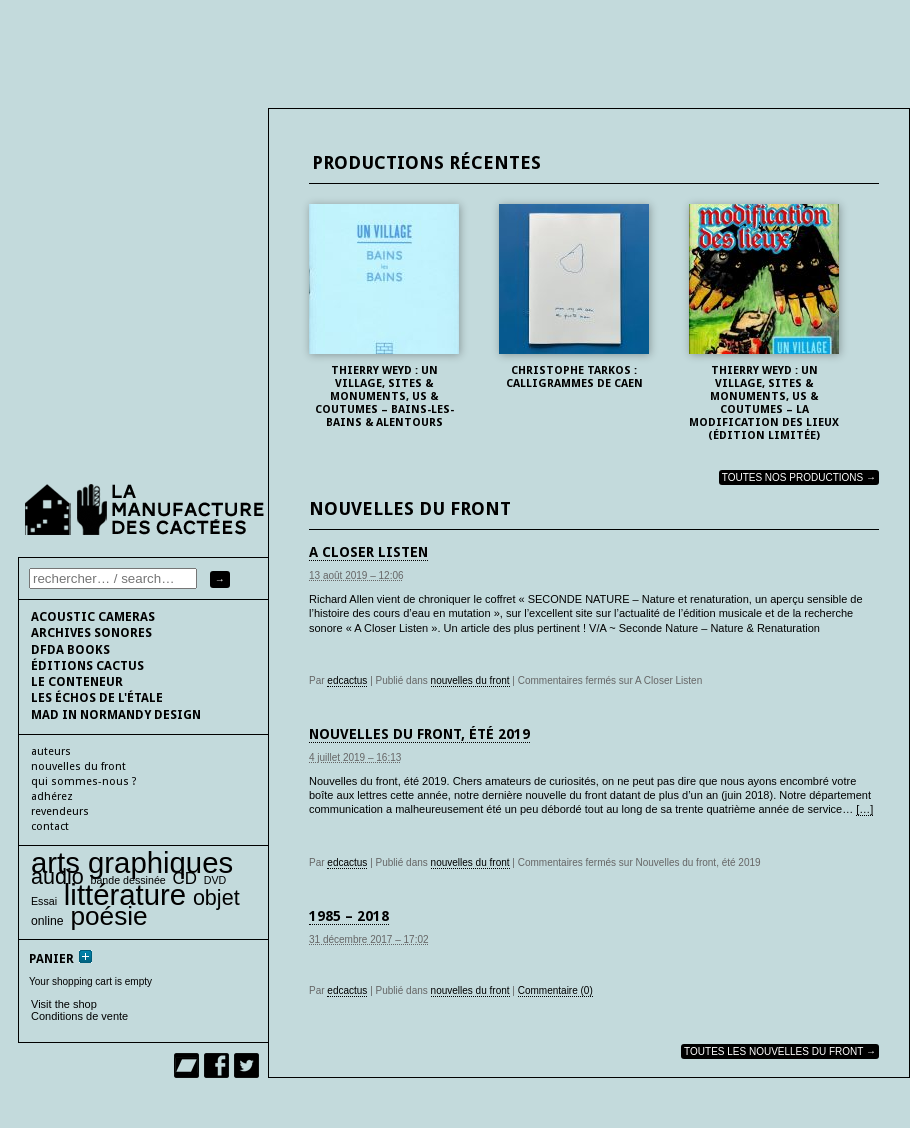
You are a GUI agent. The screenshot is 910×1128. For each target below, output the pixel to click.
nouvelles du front (470, 680)
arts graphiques (132, 862)
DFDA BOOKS (70, 650)
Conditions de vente (79, 1016)
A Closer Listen (368, 552)
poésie (108, 916)
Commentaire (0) (555, 990)
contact (50, 826)
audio (57, 876)
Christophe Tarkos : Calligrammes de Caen (574, 377)
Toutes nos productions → (799, 477)
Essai (44, 901)
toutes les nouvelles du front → (780, 1051)
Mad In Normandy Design (116, 715)
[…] (864, 809)
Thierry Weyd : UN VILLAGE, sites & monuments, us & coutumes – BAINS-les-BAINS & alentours (384, 396)
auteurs (51, 751)
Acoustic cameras (93, 617)
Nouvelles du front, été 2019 (419, 734)
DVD (215, 880)
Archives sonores (91, 633)
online (47, 921)
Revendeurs (60, 811)
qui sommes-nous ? (84, 781)
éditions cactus (87, 666)
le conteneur (77, 682)
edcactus (347, 680)
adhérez (52, 796)
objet (216, 897)
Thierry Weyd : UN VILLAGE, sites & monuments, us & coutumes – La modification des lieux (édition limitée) (764, 403)
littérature (125, 894)
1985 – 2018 (349, 916)
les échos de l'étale (97, 698)
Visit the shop (64, 1004)
